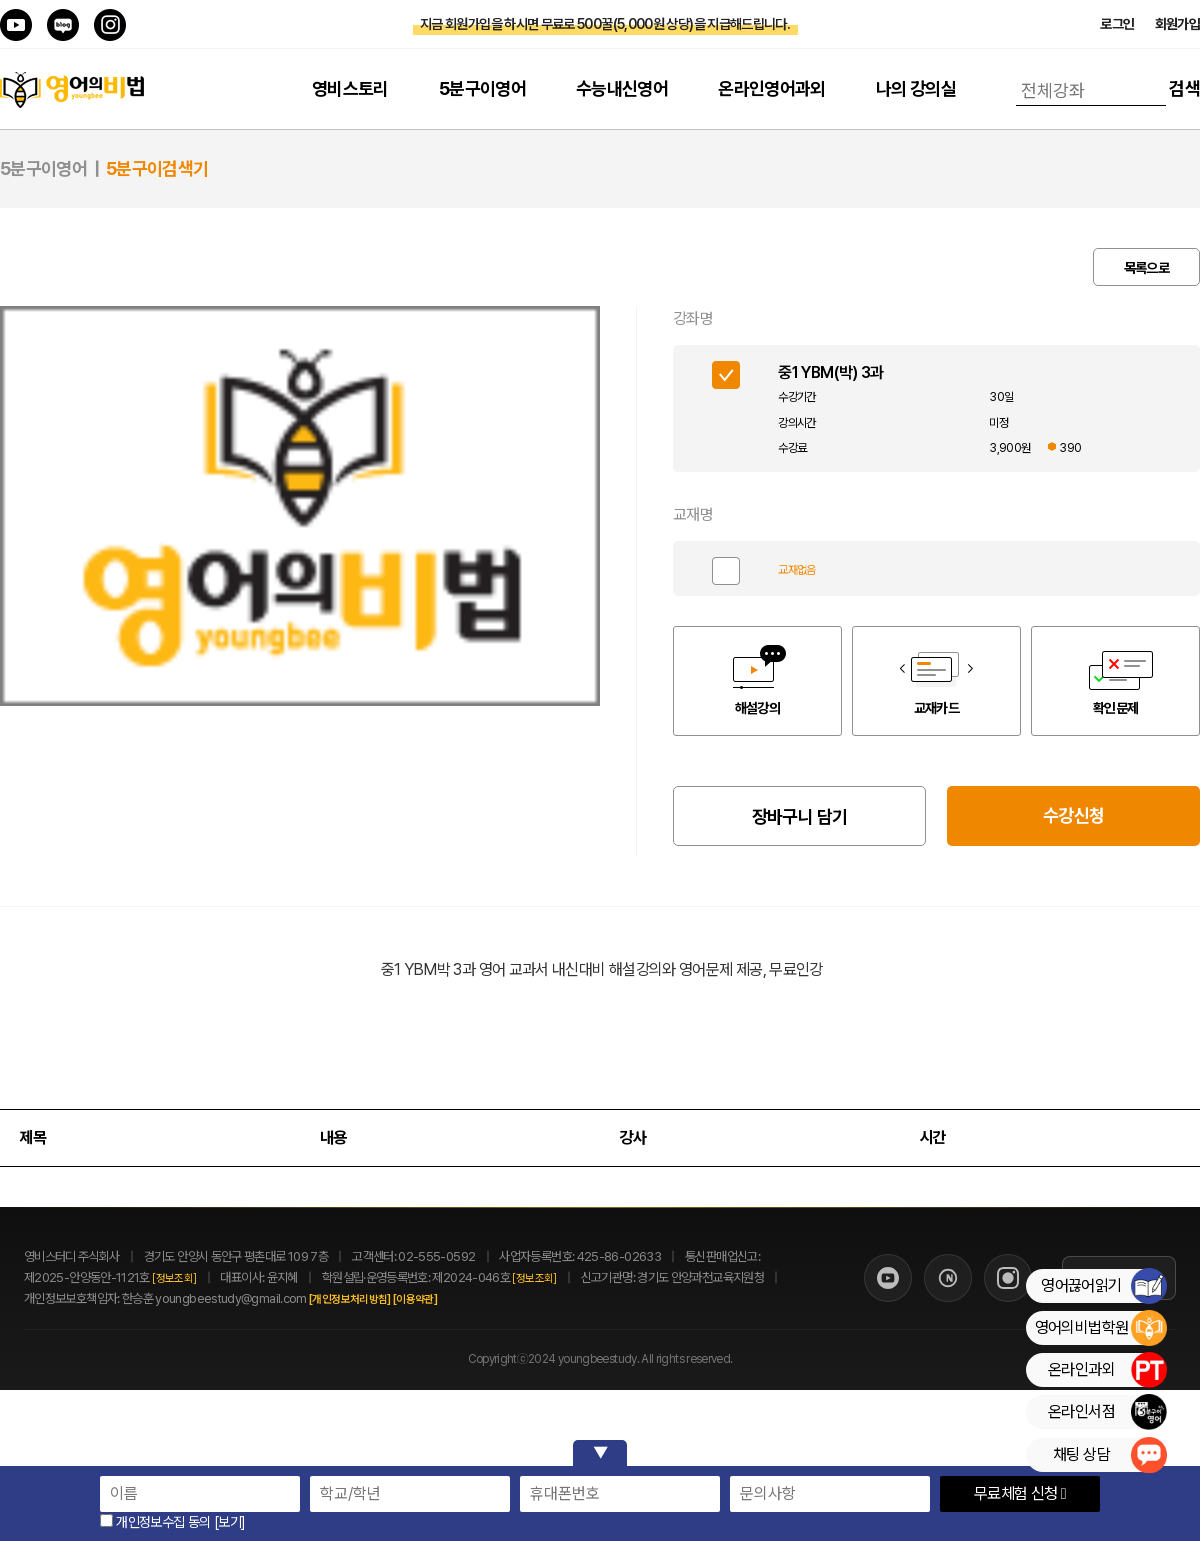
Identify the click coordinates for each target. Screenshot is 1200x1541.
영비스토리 (350, 88)
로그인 (1117, 24)
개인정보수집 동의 (155, 1522)
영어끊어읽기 (1103, 1286)
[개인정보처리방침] (372, 1299)
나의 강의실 (916, 88)
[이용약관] (437, 1299)
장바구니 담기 (800, 816)
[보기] (229, 1522)
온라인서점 (1107, 1412)
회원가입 (1177, 24)
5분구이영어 (482, 88)
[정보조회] (174, 1278)
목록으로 (1146, 268)
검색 (1184, 88)
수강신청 (1073, 815)
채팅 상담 (1109, 1455)
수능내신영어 (622, 88)
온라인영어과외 (772, 88)
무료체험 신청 (1020, 1493)
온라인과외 (1107, 1370)
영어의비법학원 (1100, 1328)
